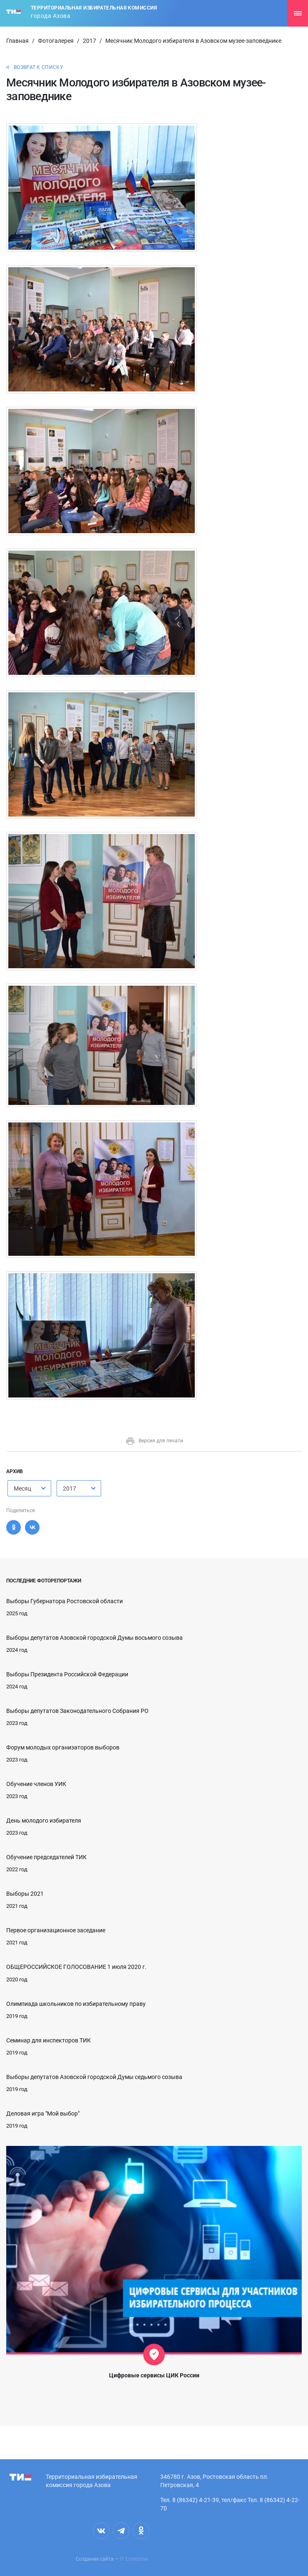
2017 (89, 40)
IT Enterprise (134, 2559)
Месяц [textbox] (22, 1488)
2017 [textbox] (69, 1488)
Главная (17, 40)
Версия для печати (154, 1441)
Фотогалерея (56, 40)
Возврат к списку (38, 67)
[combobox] (29, 1488)
